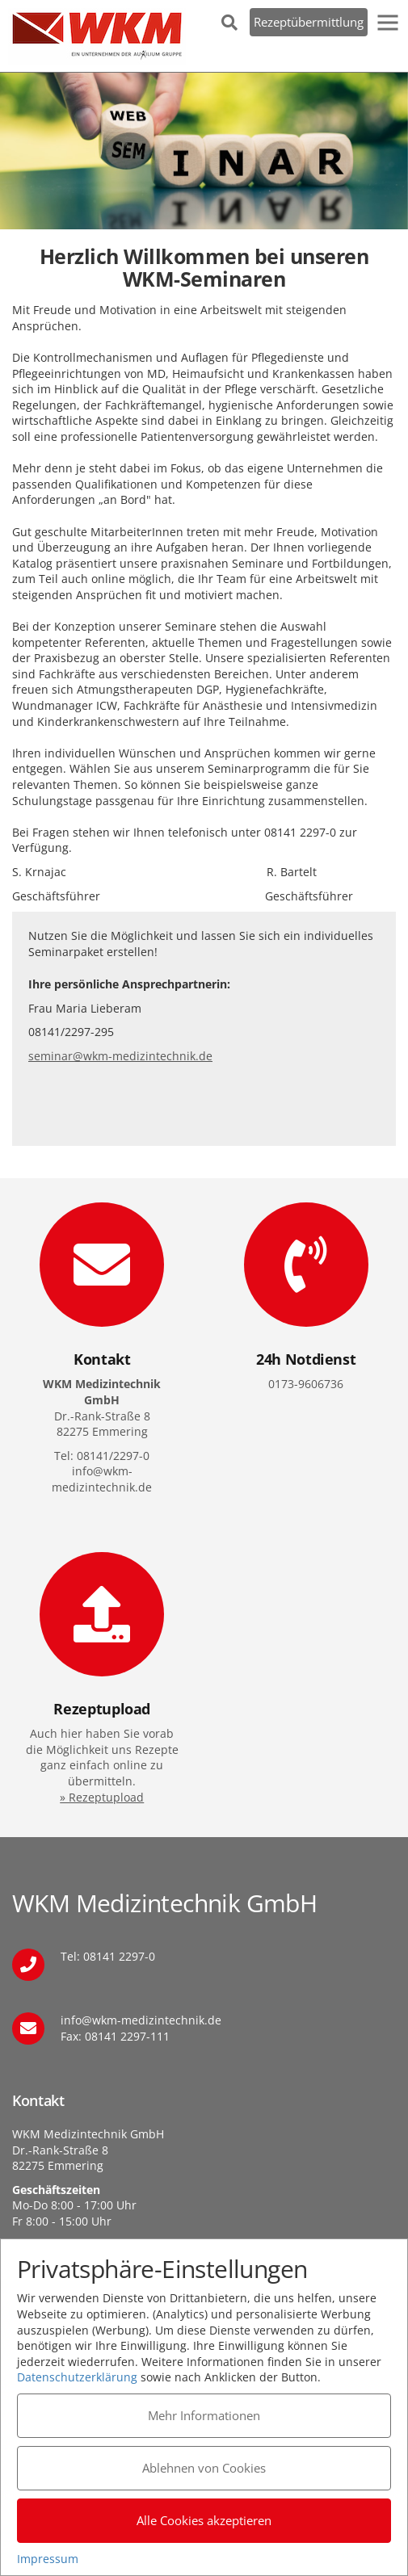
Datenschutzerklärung (77, 2377)
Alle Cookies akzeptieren (204, 2520)
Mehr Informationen (204, 2415)
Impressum (47, 2558)
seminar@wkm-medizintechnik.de (120, 1056)
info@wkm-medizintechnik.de (141, 2020)
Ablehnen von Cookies (204, 2468)
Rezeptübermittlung (309, 22)
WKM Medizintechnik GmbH (97, 36)
